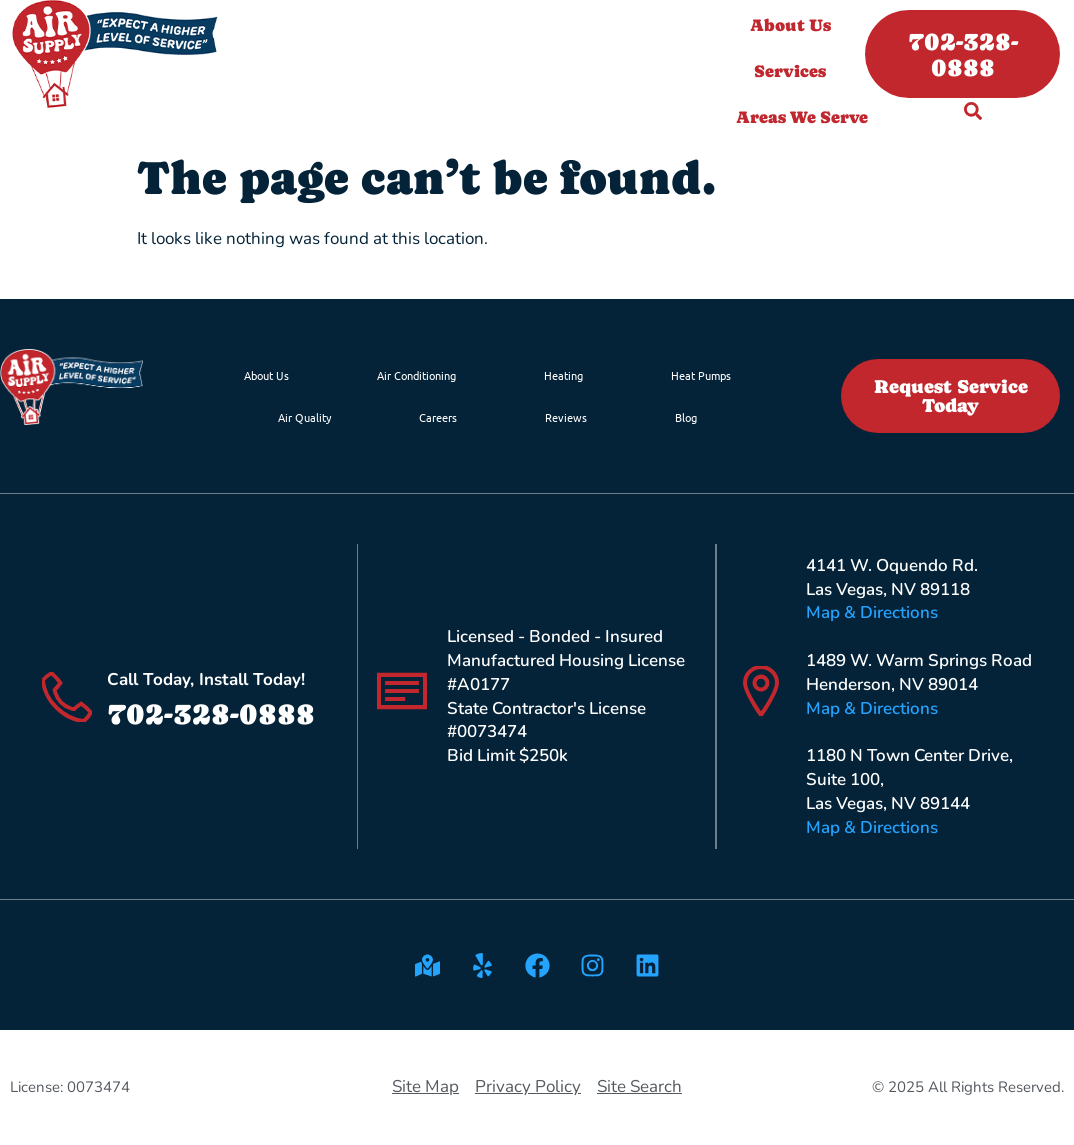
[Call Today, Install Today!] (67, 697)
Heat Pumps (701, 375)
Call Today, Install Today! (206, 679)
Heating (563, 375)
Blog (686, 417)
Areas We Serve (807, 117)
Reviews (566, 417)
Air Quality (304, 417)
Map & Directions (872, 612)
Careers (438, 417)
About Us (795, 25)
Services (795, 71)
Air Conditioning (416, 375)
